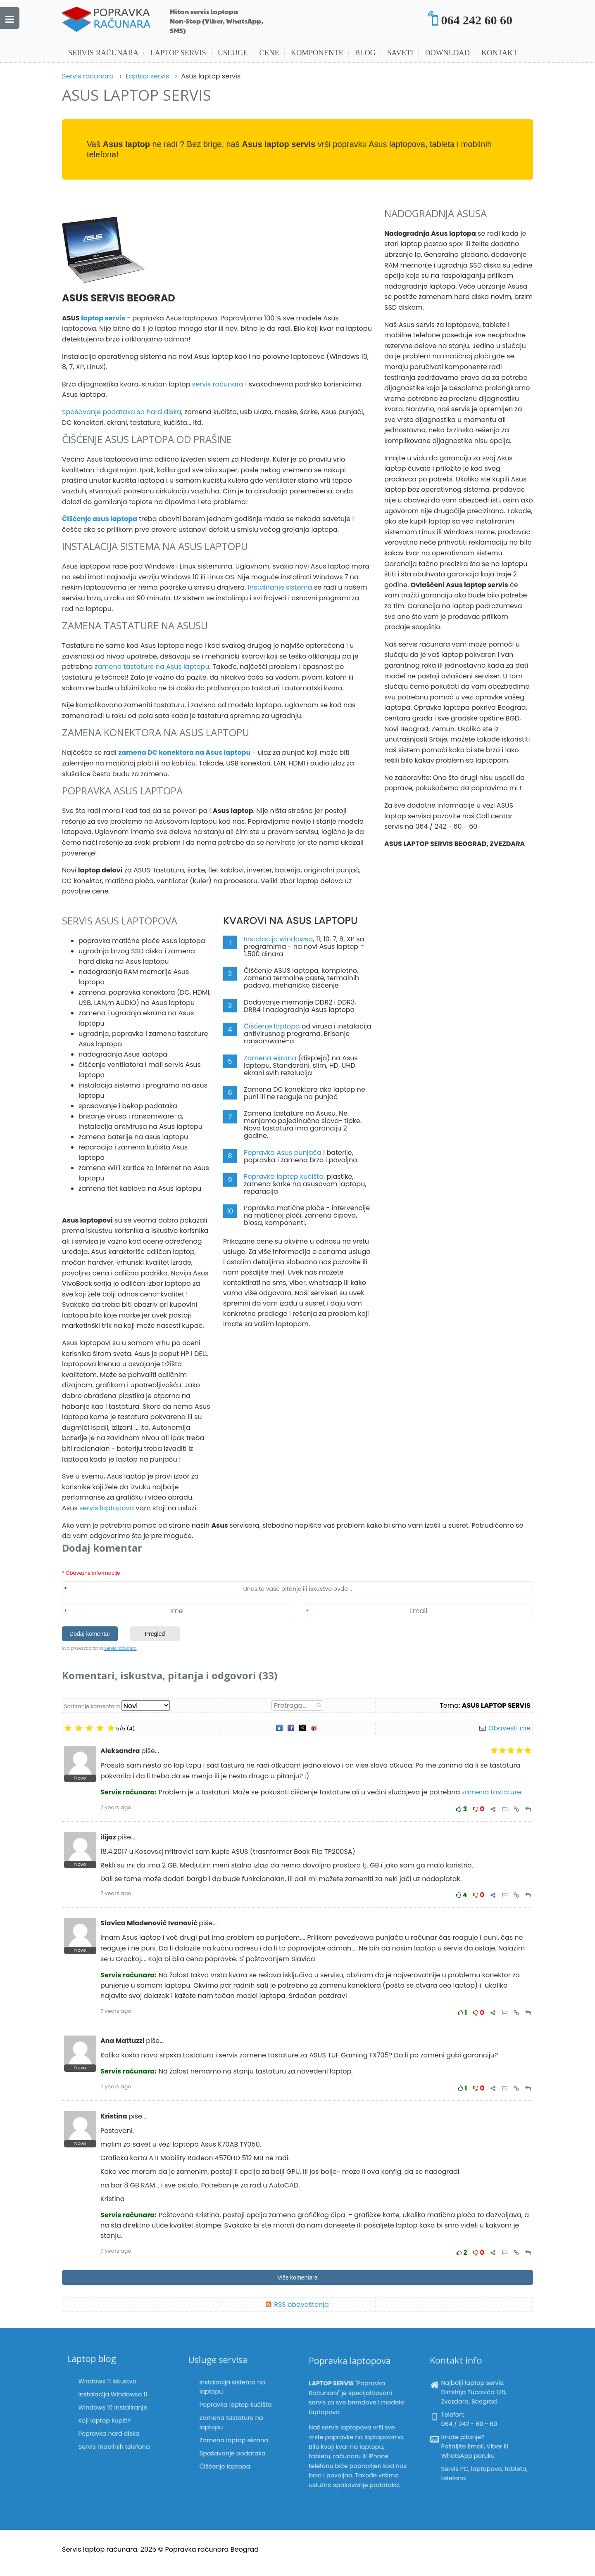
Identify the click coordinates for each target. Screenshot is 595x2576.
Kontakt (499, 53)
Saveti (400, 53)
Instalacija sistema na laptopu (235, 2403)
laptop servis (103, 318)
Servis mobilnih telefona (115, 2421)
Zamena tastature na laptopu (235, 2417)
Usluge (233, 53)
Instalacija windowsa (278, 939)
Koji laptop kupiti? (111, 2410)
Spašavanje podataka (235, 2430)
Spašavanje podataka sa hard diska (121, 412)
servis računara (217, 384)
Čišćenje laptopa (272, 1026)
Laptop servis (178, 53)
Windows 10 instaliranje (115, 2405)
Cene (269, 53)
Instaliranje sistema (280, 587)
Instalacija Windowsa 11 (115, 2400)
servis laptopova (106, 1508)
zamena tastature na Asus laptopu (152, 666)
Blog (365, 53)
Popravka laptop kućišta (284, 1176)
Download (447, 53)
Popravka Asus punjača (282, 1152)
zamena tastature (491, 1792)
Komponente (317, 53)
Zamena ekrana (270, 1058)
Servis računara (103, 53)
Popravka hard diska (113, 2416)
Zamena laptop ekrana (236, 2425)
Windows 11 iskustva (112, 2395)
